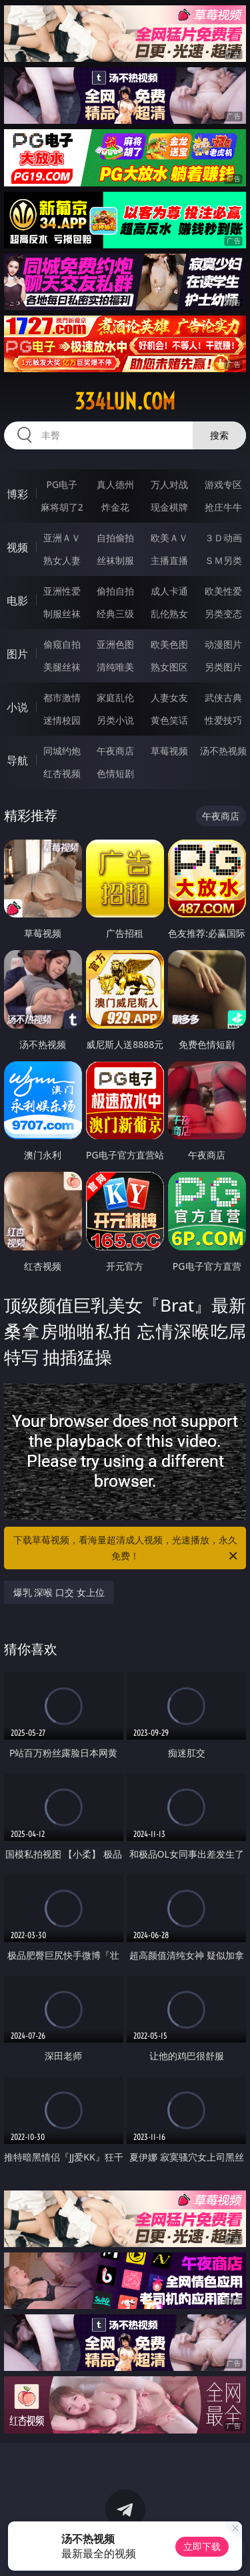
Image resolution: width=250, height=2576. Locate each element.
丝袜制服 (115, 560)
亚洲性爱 (62, 591)
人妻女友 (169, 697)
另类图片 (223, 666)
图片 (17, 653)
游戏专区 (223, 484)
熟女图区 (169, 666)
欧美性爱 (223, 591)
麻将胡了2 (62, 507)
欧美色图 (169, 644)
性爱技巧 (223, 720)
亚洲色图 (115, 644)
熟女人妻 (62, 560)
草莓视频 (169, 750)
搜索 (219, 435)
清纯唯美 (115, 666)
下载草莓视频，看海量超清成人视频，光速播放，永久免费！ (126, 1548)
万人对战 (169, 484)
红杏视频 (62, 773)
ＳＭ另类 (223, 560)
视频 (17, 547)
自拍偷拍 (115, 537)
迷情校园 (62, 720)
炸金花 (115, 507)
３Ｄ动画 (223, 537)
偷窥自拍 (62, 644)
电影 (17, 600)
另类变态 (223, 613)
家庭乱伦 (115, 697)
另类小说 (115, 720)
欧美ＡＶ (169, 537)
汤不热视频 (223, 750)
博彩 (17, 494)
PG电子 (61, 484)
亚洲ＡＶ (62, 537)
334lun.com (125, 401)
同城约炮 (62, 750)
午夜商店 (115, 750)
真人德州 (115, 484)
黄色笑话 (169, 720)
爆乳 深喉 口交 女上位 (59, 1592)
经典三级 (115, 613)
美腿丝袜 (62, 666)
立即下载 (202, 2546)
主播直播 (169, 560)
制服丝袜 (62, 613)
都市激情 (62, 697)
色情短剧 (115, 773)
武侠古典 (223, 697)
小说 (17, 707)
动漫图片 (223, 644)
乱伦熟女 (169, 613)
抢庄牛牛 (223, 507)
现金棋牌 (169, 507)
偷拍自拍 (115, 591)
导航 (17, 760)
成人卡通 (169, 591)
